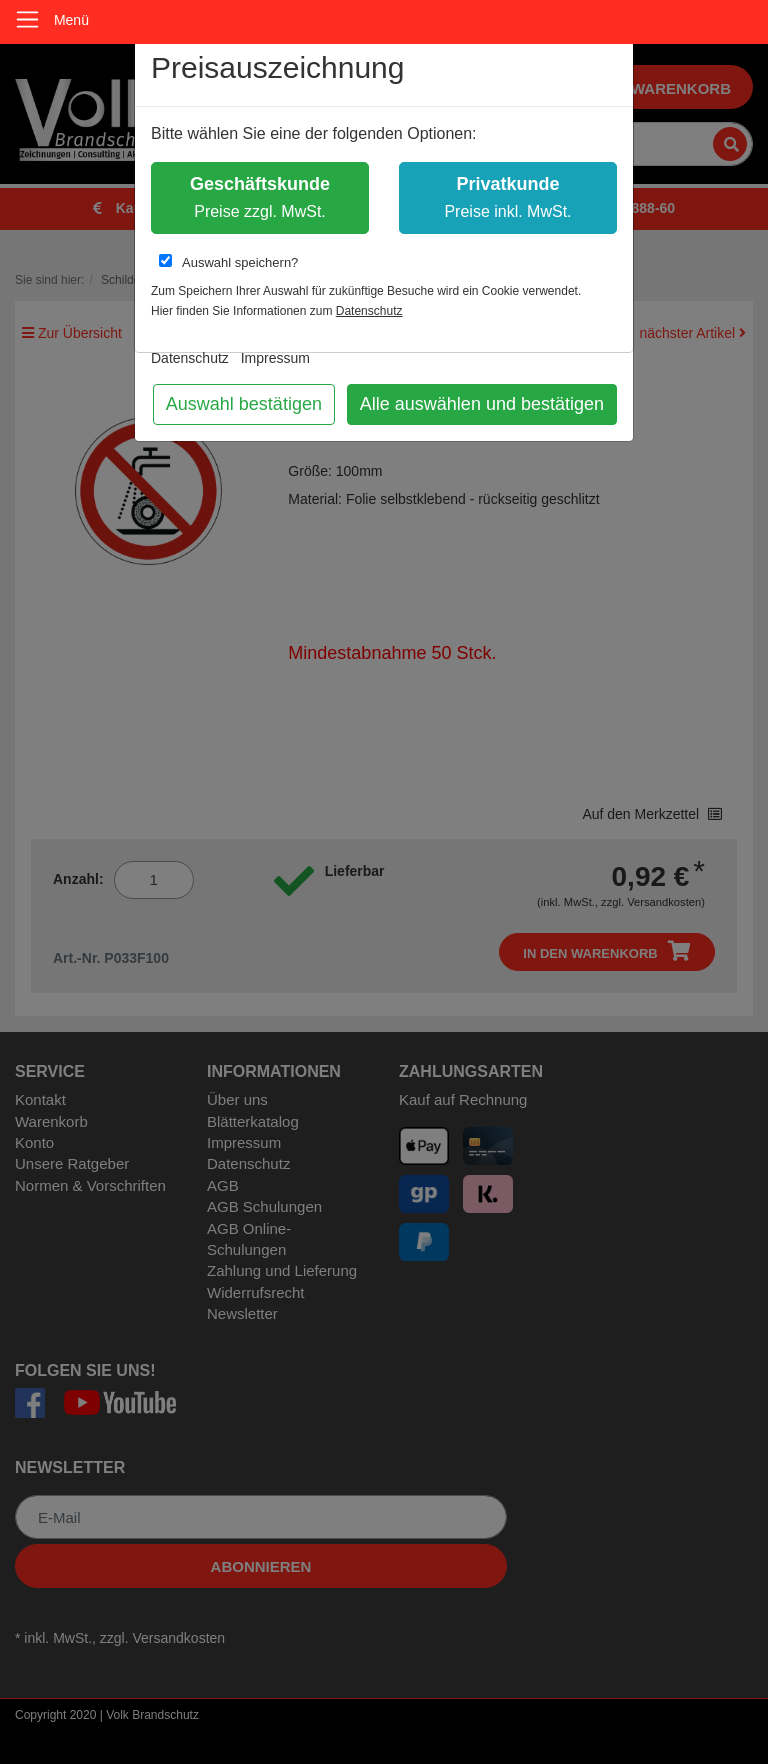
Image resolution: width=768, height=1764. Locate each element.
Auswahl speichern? (228, 262)
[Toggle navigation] (27, 19)
